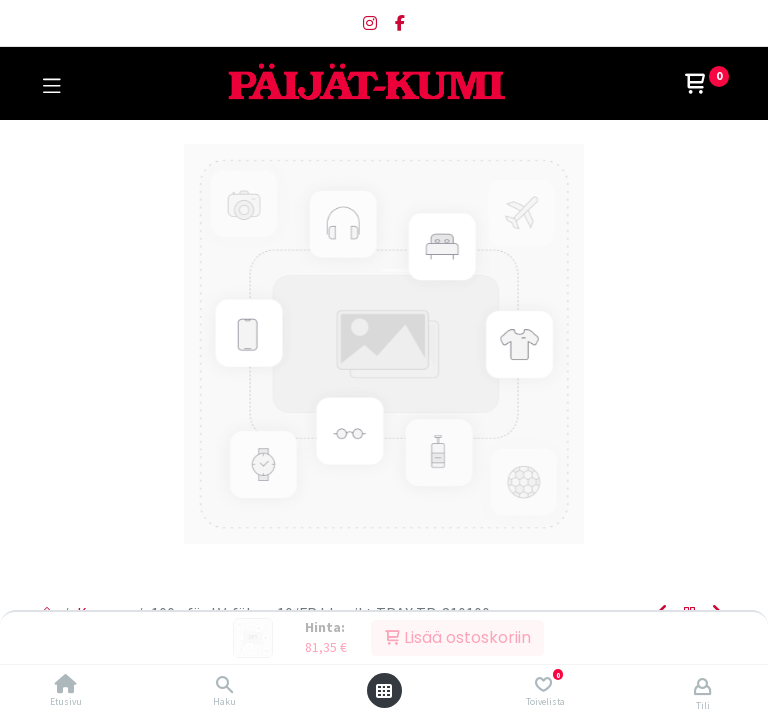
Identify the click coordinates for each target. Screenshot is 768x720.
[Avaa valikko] (384, 691)
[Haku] (224, 685)
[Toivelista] (543, 684)
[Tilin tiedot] (702, 686)
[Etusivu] (66, 685)
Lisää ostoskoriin (457, 637)
